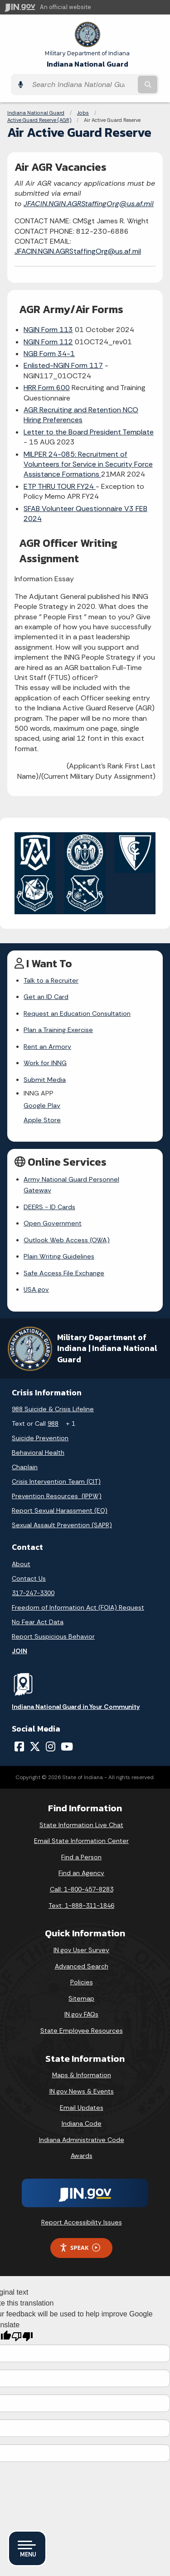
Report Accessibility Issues (81, 2211)
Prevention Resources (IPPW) (57, 1485)
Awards (81, 2145)
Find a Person (81, 1846)
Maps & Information (81, 2064)
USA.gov (36, 1278)
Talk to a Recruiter (51, 980)
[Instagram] (50, 1735)
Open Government (53, 1212)
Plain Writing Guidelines (59, 1245)
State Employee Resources (81, 2020)
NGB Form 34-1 (49, 353)
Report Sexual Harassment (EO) (59, 1499)
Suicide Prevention (40, 1427)
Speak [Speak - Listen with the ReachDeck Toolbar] (79, 2236)
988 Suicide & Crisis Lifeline (53, 1398)
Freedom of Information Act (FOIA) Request (78, 1596)
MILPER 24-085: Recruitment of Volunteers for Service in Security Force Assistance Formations (88, 464)
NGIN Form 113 (48, 329)
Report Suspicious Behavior (53, 1625)
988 (53, 1413)
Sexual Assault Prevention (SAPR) (62, 1514)
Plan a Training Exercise (58, 1030)
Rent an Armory (47, 1046)
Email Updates (81, 2096)
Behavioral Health (38, 1442)
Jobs (83, 113)
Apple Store (42, 1120)
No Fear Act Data (37, 1610)
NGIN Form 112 (48, 342)
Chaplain (25, 1456)
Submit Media (45, 1080)
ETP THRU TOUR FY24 (60, 486)
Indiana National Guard (87, 59)
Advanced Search (81, 1955)
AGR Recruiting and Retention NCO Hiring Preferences (81, 415)
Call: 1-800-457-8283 (81, 1878)
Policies (81, 1971)
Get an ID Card (46, 997)
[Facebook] (19, 1735)
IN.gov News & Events (81, 2080)
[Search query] (82, 84)
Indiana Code (82, 2112)
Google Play (42, 1105)
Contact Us (29, 1567)
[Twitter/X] (34, 1735)
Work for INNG (45, 1063)
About (21, 1552)
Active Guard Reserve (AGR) (39, 120)
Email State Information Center (81, 1830)
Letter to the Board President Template (89, 432)
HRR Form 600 (47, 387)
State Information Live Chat (81, 1813)
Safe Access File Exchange (64, 1262)
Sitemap (81, 1987)
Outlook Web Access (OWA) (67, 1229)
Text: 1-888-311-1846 (81, 1894)
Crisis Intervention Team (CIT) (56, 1470)
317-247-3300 (33, 1581)
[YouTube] (67, 1735)
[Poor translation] (22, 2326)
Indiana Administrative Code (81, 2128)
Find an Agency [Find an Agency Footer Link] (81, 1862)
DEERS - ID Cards (49, 1196)
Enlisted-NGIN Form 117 (63, 365)
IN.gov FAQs (81, 2003)
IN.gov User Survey (81, 1939)
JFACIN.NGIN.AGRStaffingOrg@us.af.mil (89, 203)
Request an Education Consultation (77, 1013)
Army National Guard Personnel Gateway (86, 1179)
